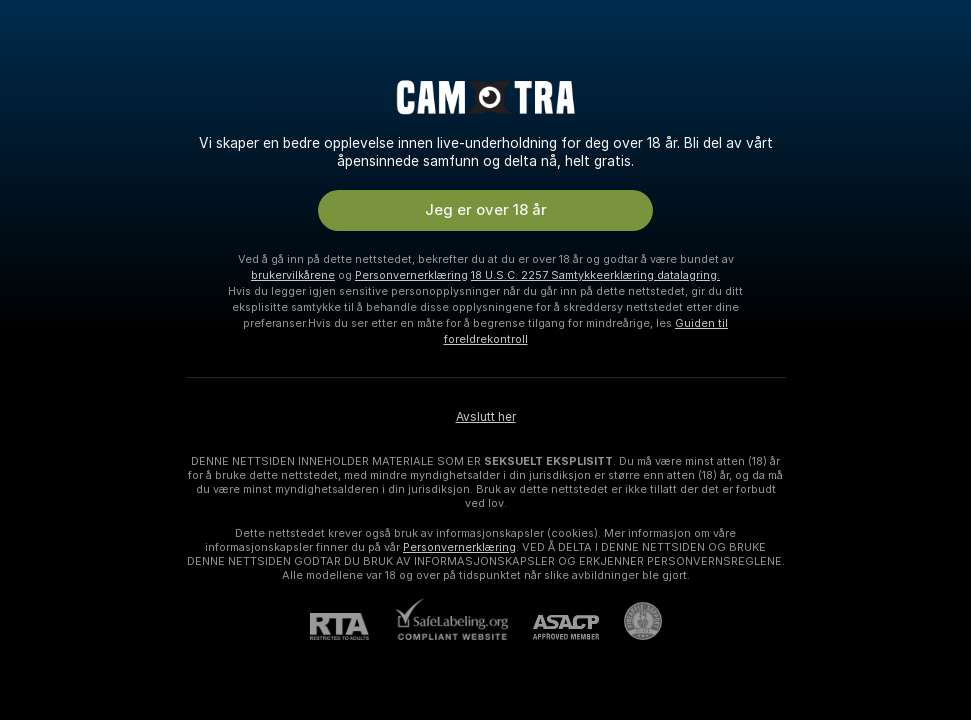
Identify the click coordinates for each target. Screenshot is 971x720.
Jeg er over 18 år (486, 210)
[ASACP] (553, 627)
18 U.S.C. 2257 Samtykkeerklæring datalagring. (595, 275)
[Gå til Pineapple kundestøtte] (630, 621)
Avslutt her (486, 417)
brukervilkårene (293, 275)
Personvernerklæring (411, 275)
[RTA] (352, 626)
